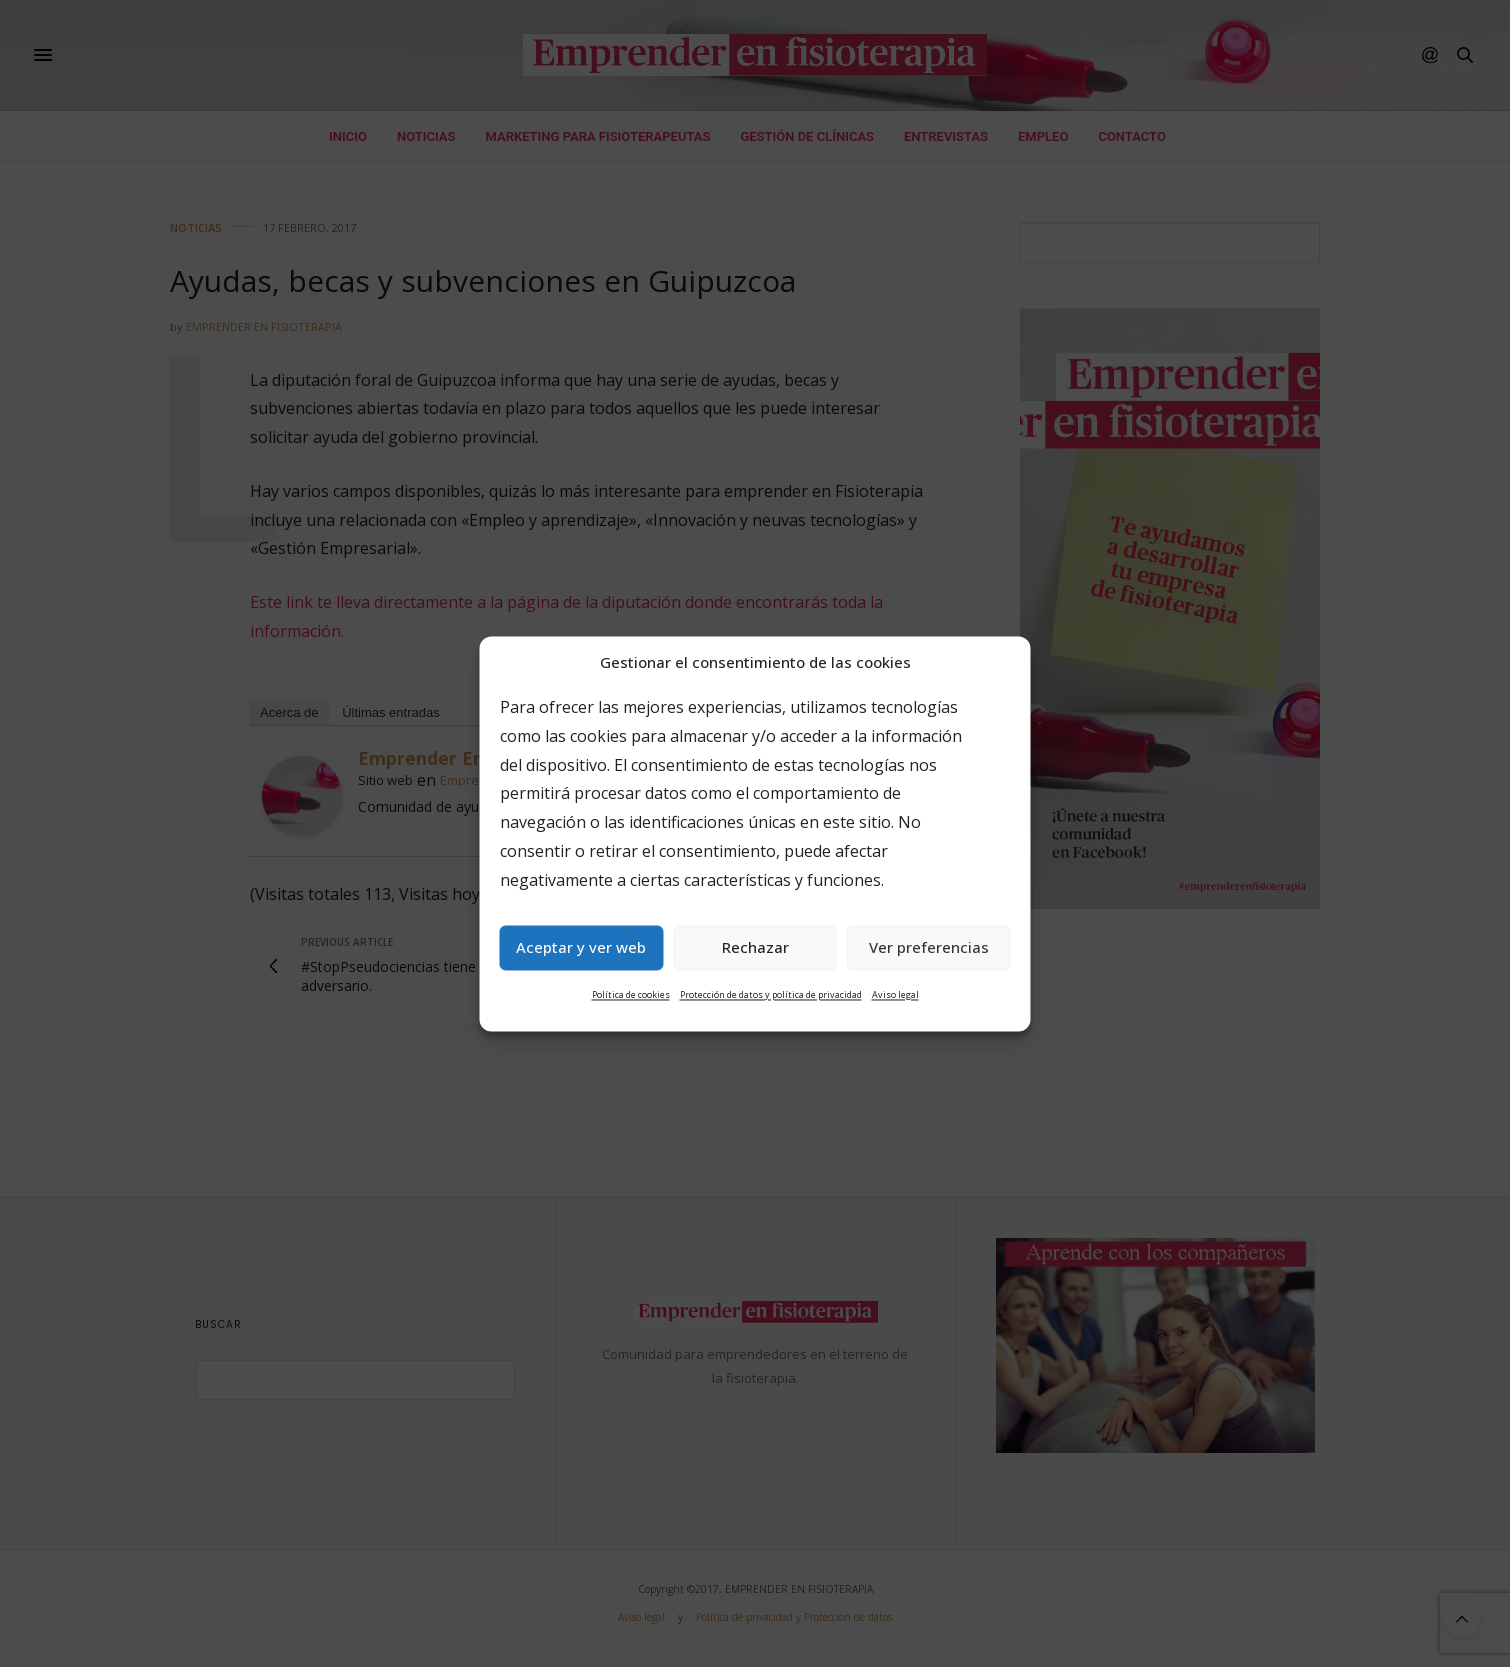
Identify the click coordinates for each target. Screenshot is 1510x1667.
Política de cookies (631, 994)
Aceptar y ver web (581, 948)
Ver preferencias (929, 948)
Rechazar (755, 948)
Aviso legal (895, 994)
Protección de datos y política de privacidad (771, 994)
